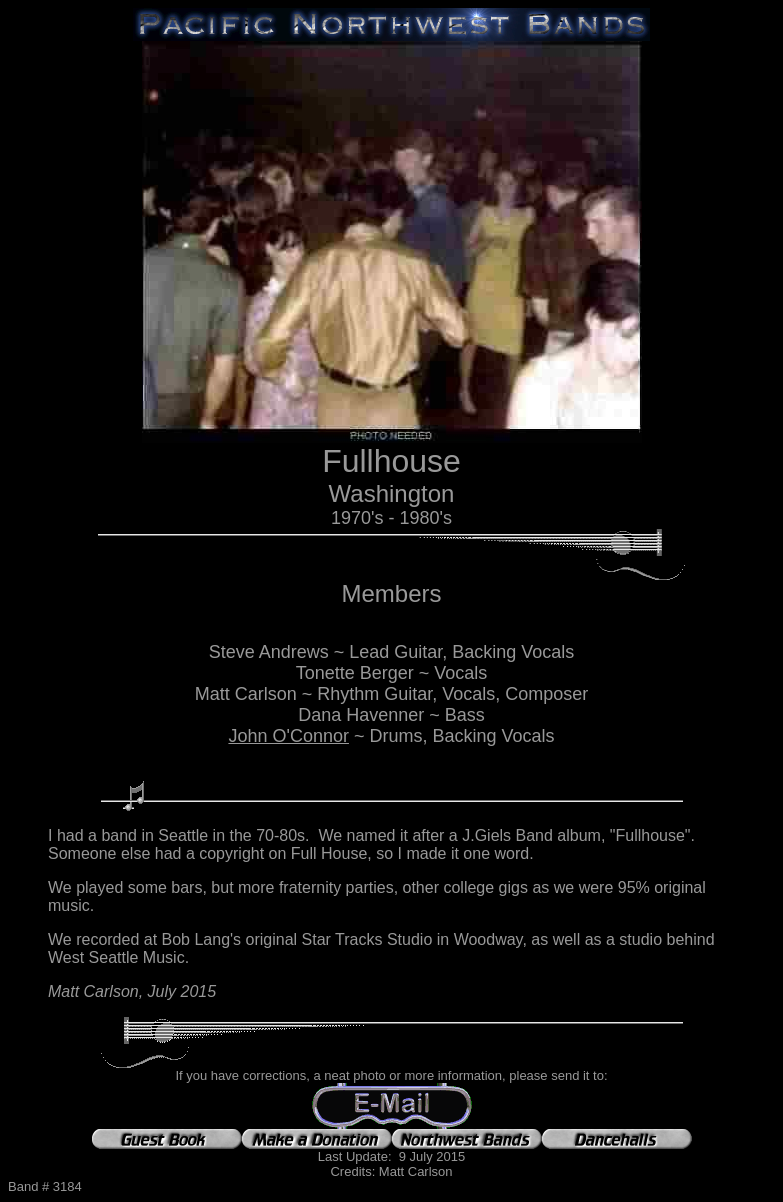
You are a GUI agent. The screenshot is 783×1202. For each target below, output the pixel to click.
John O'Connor (288, 736)
